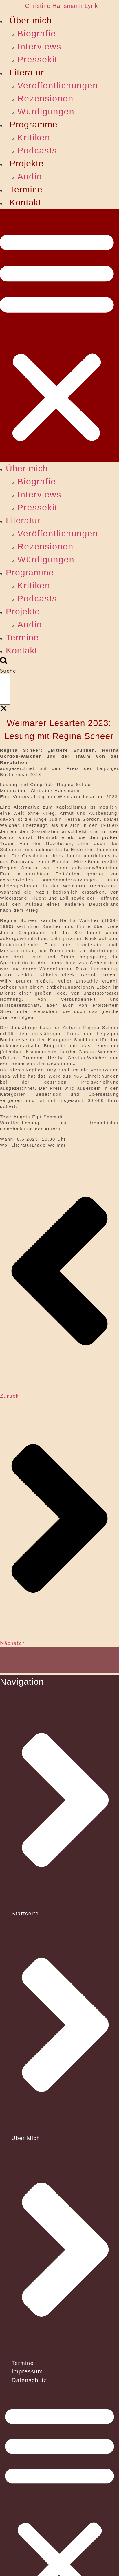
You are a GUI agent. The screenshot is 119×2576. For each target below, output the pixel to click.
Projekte (27, 163)
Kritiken (33, 137)
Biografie (36, 33)
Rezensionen (45, 98)
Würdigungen (45, 111)
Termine (26, 189)
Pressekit (37, 59)
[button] (3, 661)
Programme (34, 124)
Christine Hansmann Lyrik (61, 6)
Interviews (39, 46)
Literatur (27, 72)
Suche (8, 670)
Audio (29, 176)
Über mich (31, 20)
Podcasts (37, 150)
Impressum (27, 2371)
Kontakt (25, 202)
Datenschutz (29, 2380)
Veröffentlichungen (57, 85)
